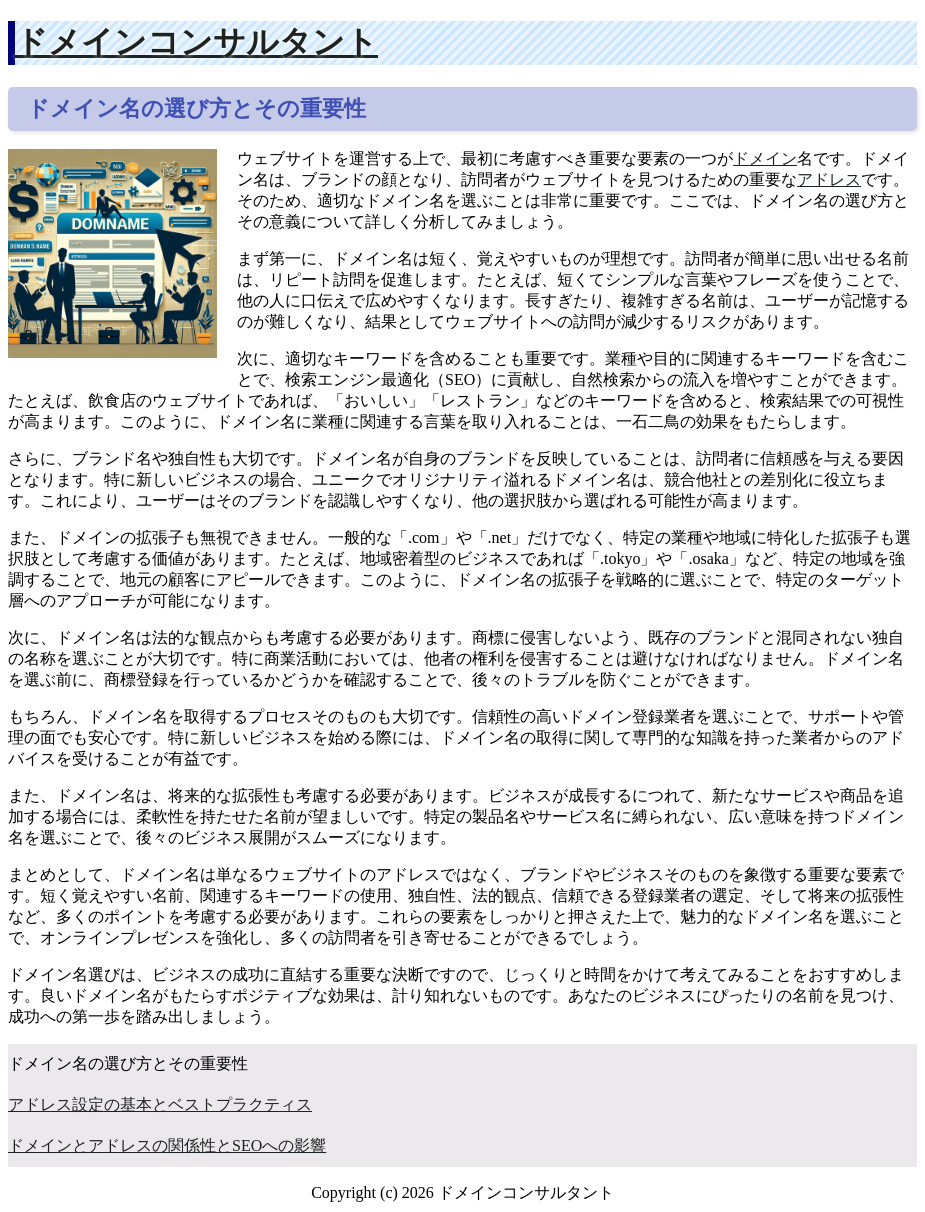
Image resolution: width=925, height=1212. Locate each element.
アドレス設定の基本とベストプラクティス (160, 1104)
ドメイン (765, 158)
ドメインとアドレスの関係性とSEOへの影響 (167, 1145)
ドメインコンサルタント (196, 42)
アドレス (829, 179)
